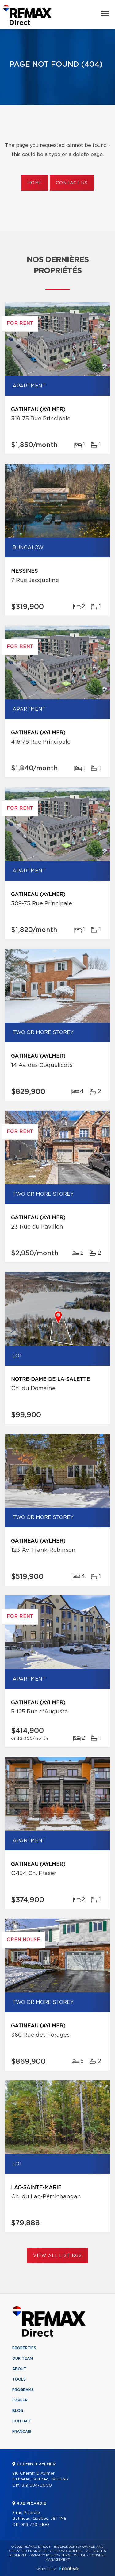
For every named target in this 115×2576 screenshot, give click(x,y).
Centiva (69, 2568)
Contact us (71, 183)
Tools (19, 2379)
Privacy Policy (44, 2555)
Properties (24, 2348)
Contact (21, 2421)
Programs (23, 2390)
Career (20, 2400)
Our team (22, 2358)
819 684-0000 (36, 2486)
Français (21, 2431)
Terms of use (73, 2555)
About (19, 2369)
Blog (17, 2411)
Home (34, 183)
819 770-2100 (35, 2525)
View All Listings (57, 2256)
